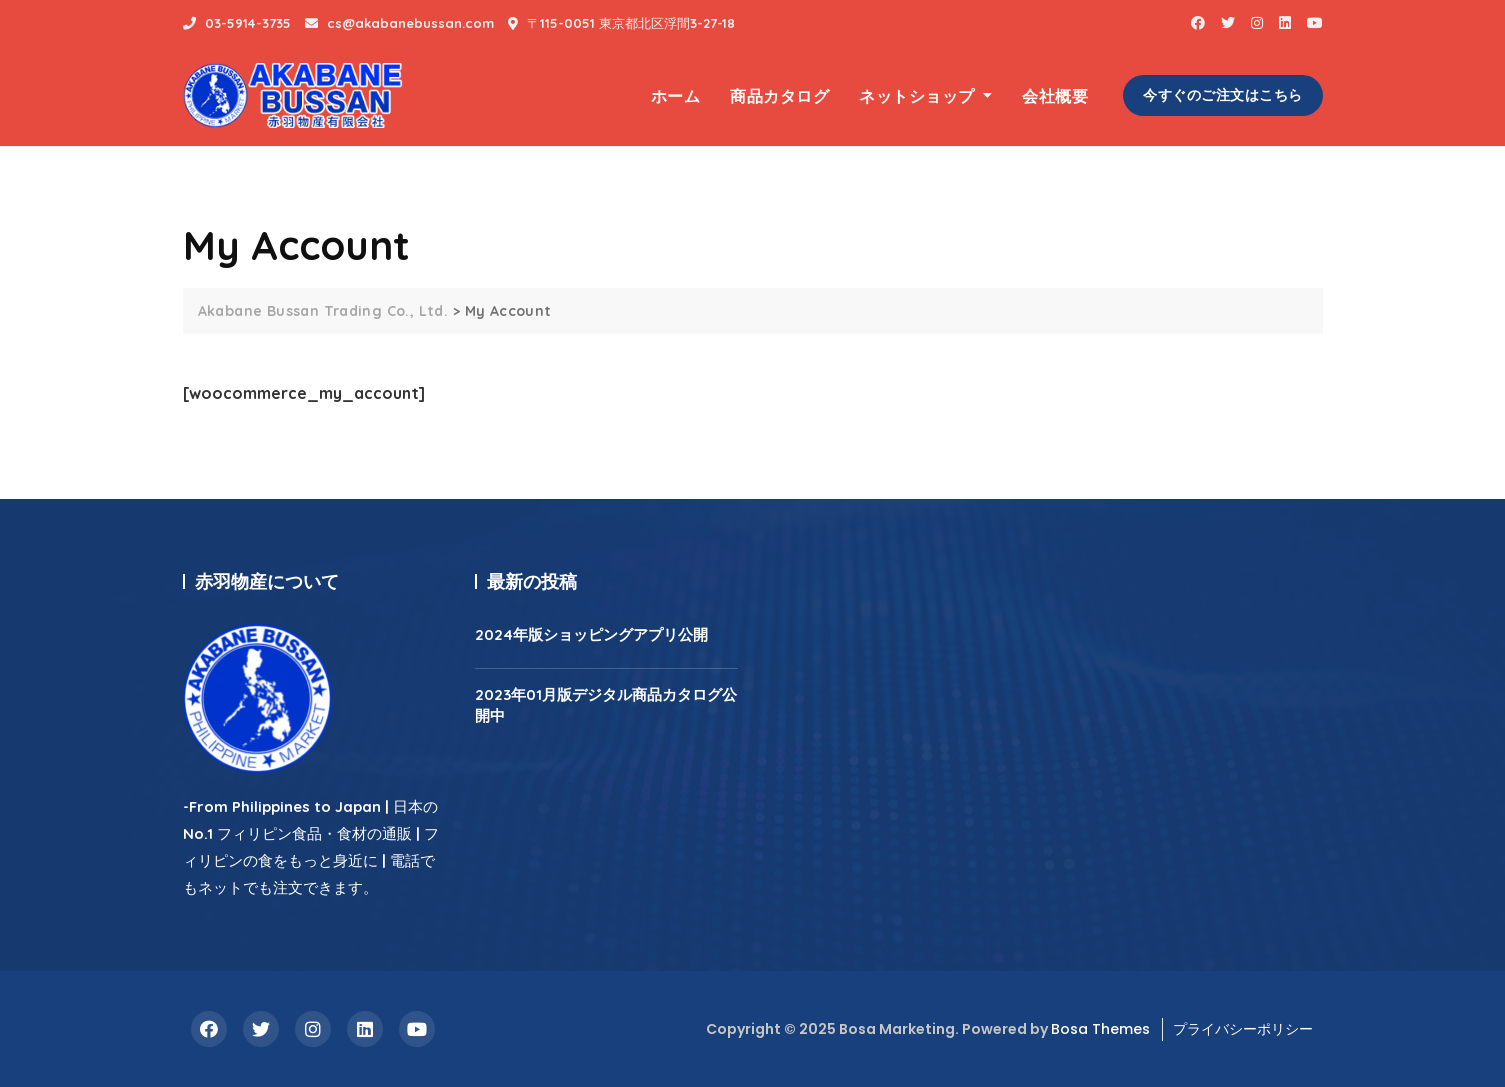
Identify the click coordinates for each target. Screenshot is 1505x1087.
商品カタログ (779, 96)
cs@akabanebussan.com (399, 23)
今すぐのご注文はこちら (1223, 95)
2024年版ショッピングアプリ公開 (591, 634)
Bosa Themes (1100, 1029)
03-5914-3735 (237, 23)
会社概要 (1055, 96)
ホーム (676, 96)
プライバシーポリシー (1243, 1029)
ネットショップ (917, 96)
